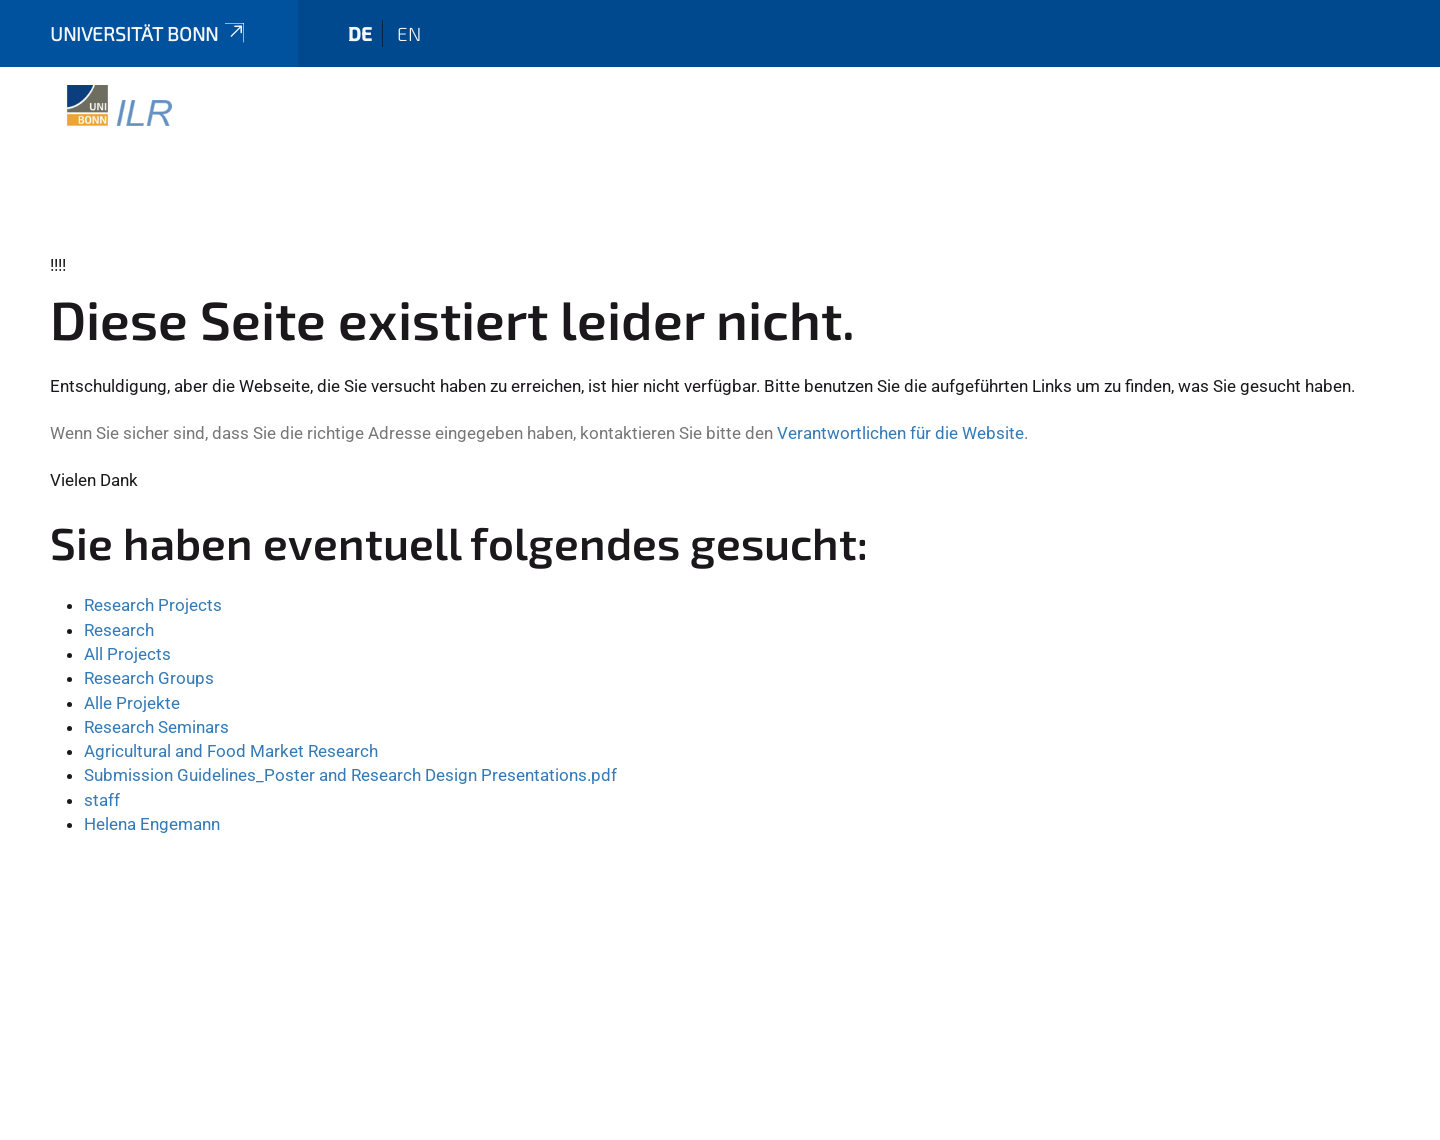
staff (102, 800)
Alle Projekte (132, 703)
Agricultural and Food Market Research (231, 751)
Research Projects (153, 605)
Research (119, 630)
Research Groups (149, 678)
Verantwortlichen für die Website (900, 433)
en (409, 33)
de (360, 33)
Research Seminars (156, 727)
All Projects (127, 654)
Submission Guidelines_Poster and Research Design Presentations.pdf (350, 775)
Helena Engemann (152, 824)
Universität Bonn (149, 33)
